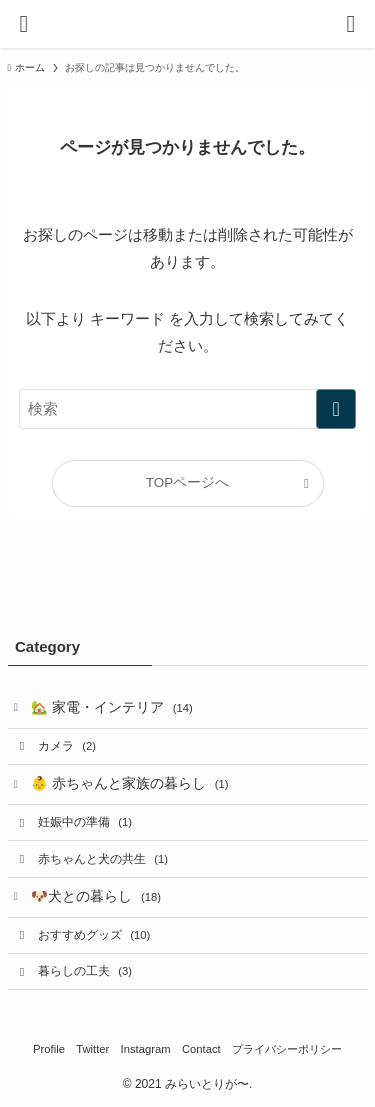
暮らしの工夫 (85, 971)
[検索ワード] (188, 409)
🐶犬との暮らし (96, 896)
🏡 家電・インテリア (112, 707)
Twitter (92, 1049)
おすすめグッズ (94, 935)
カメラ (67, 746)
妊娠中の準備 (85, 822)
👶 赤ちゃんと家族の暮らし (129, 783)
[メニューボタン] (24, 24)
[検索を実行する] (336, 409)
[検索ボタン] (351, 24)
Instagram (146, 1049)
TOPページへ (188, 482)
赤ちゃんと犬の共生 (103, 859)
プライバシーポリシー (287, 1049)
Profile (49, 1049)
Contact (201, 1049)
